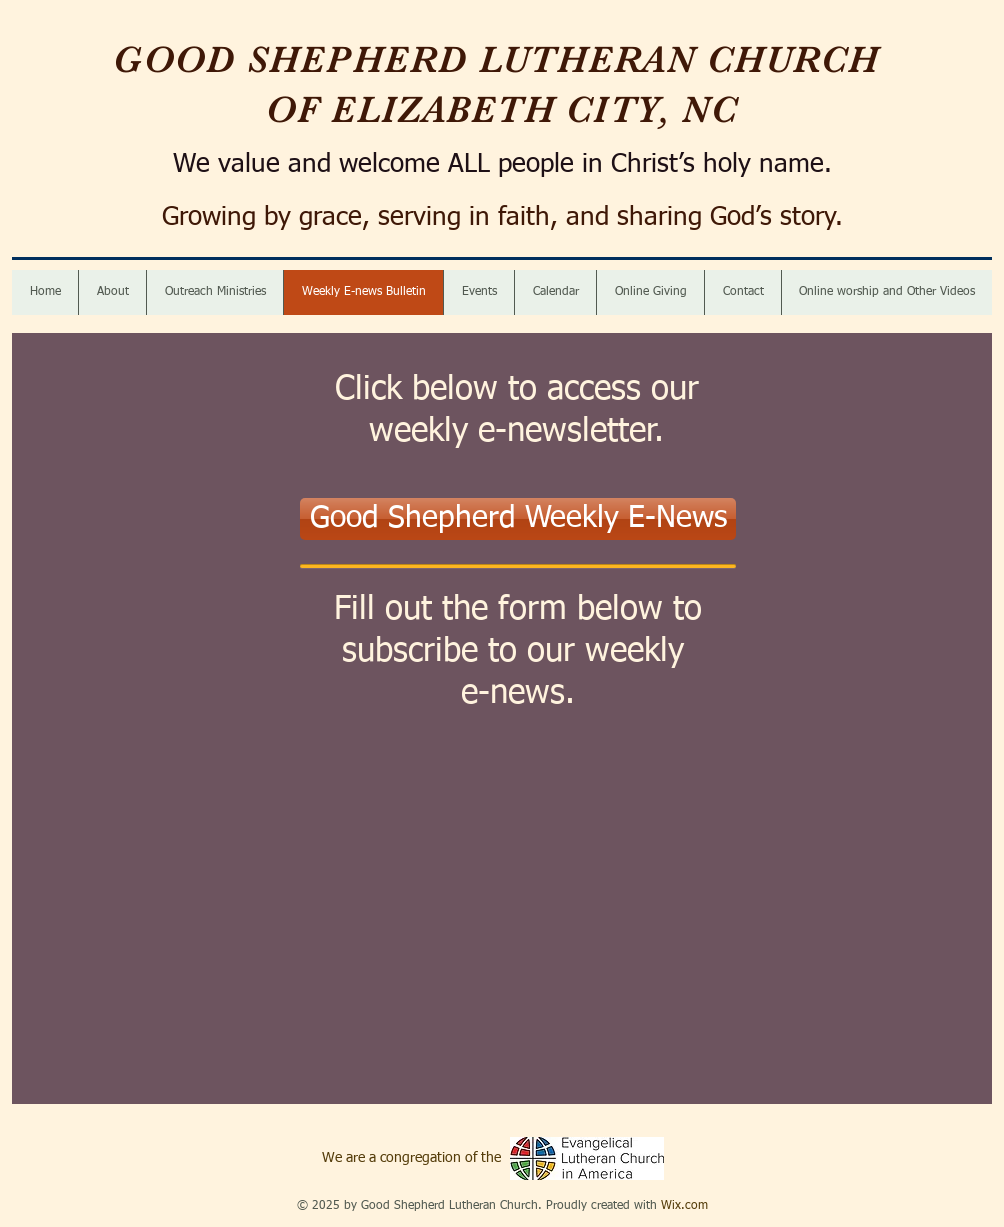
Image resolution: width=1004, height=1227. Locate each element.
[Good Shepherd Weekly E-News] (518, 519)
